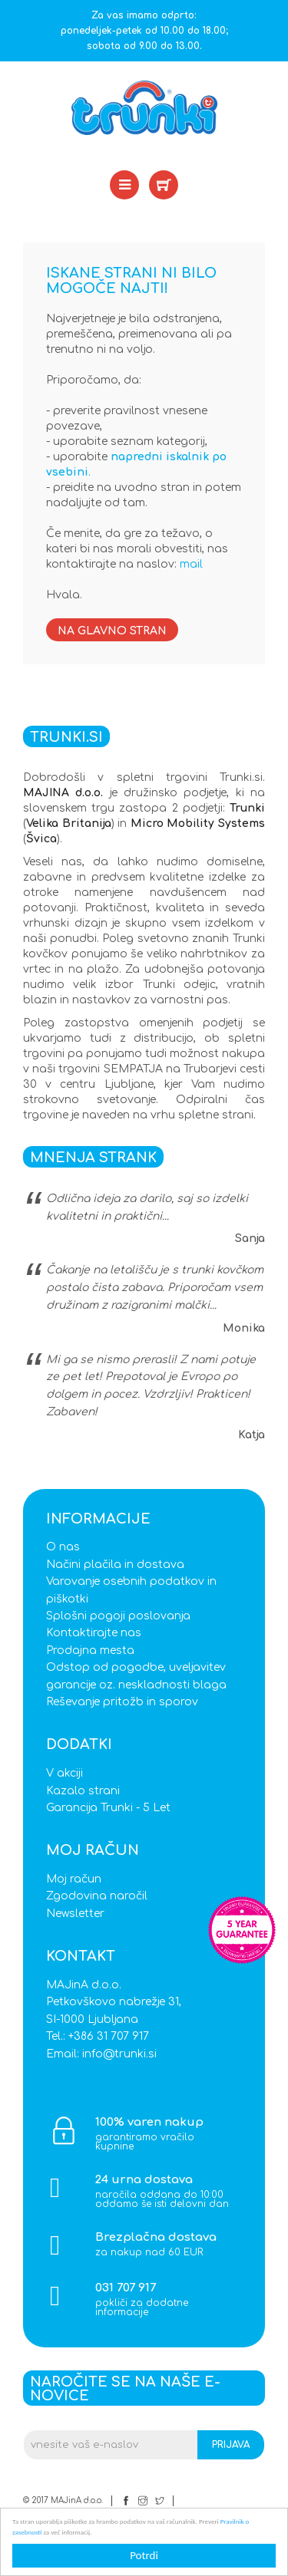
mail (191, 564)
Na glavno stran (112, 631)
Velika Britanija (68, 823)
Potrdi (144, 2555)
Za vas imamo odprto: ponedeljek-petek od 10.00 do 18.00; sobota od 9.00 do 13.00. (144, 30)
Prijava (231, 2444)
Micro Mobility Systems (198, 823)
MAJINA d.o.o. (63, 793)
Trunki (247, 808)
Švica (41, 839)
